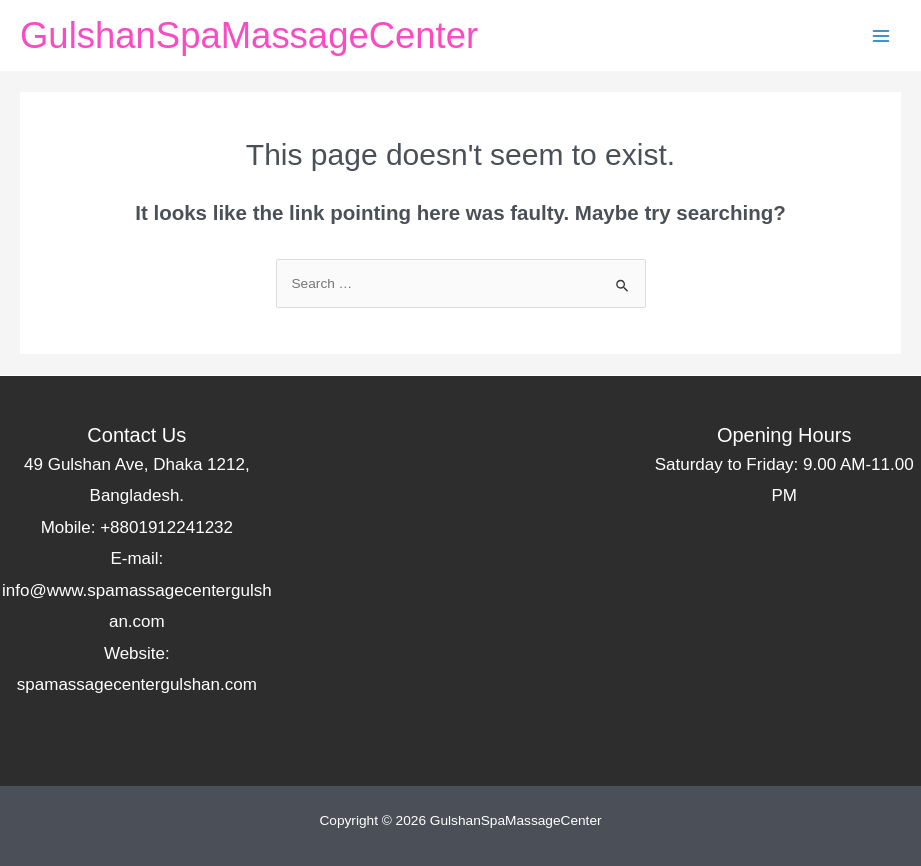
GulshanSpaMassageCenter (249, 35)
